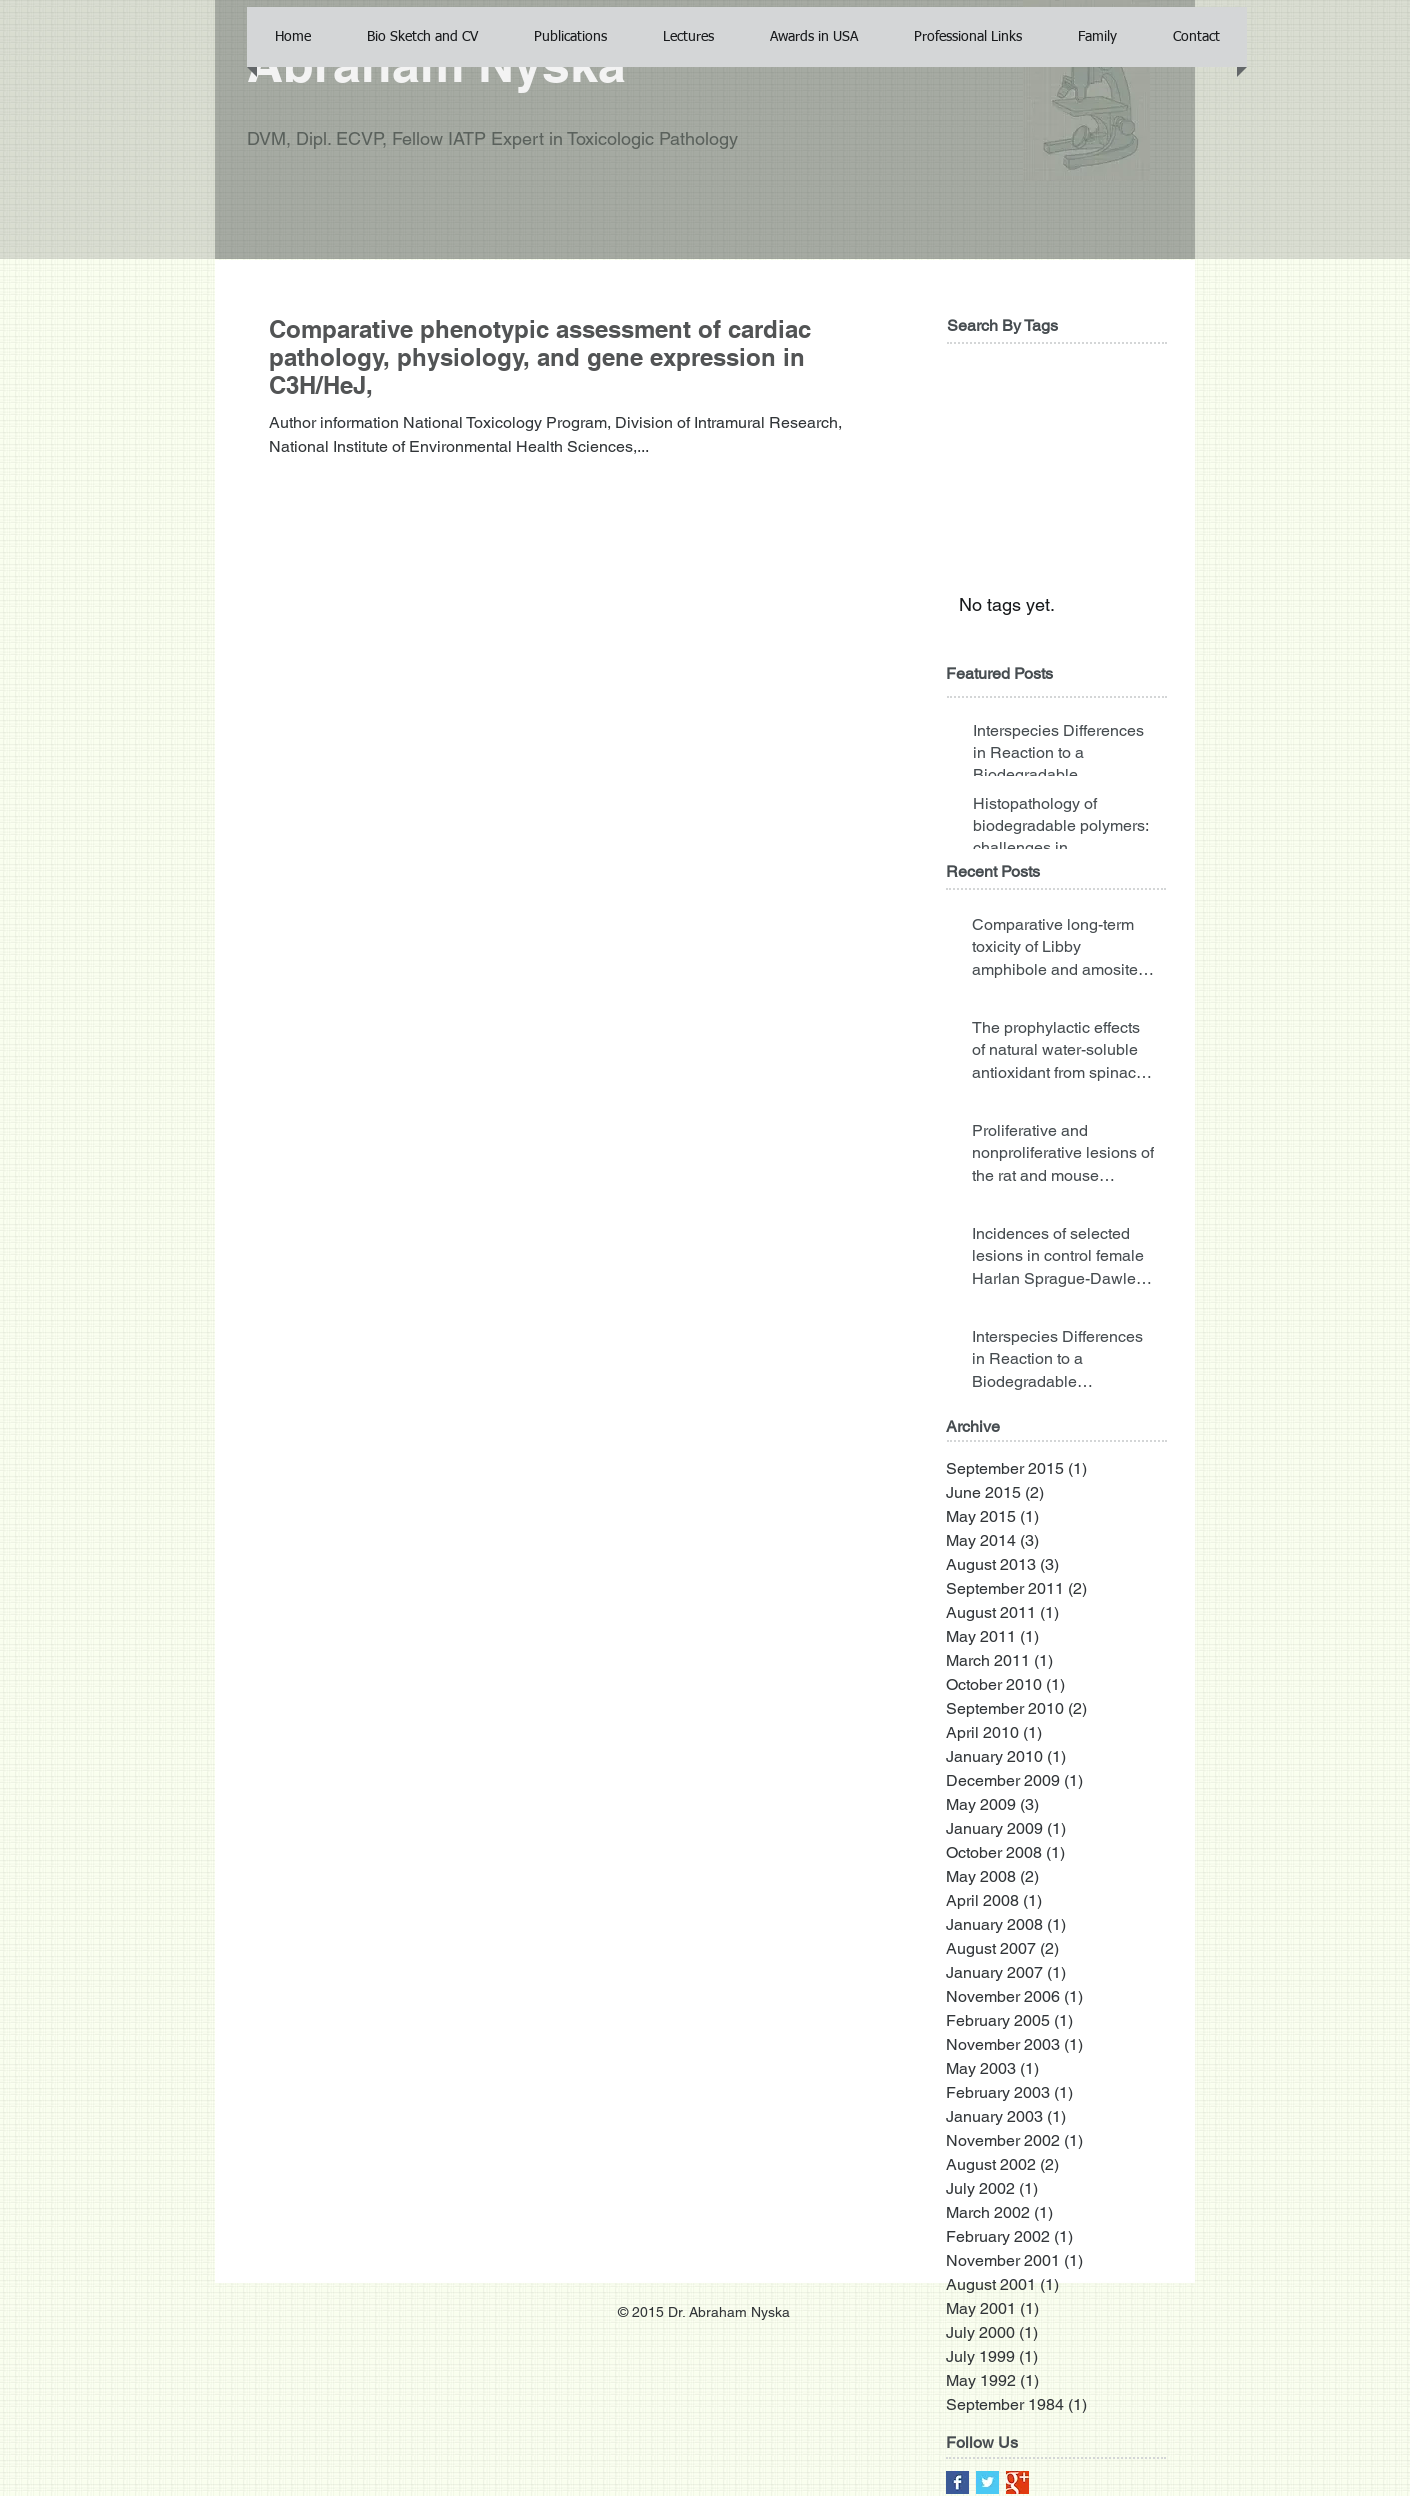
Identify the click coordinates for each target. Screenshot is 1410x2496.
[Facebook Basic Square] (957, 2482)
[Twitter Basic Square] (987, 2482)
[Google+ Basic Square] (1017, 2482)
